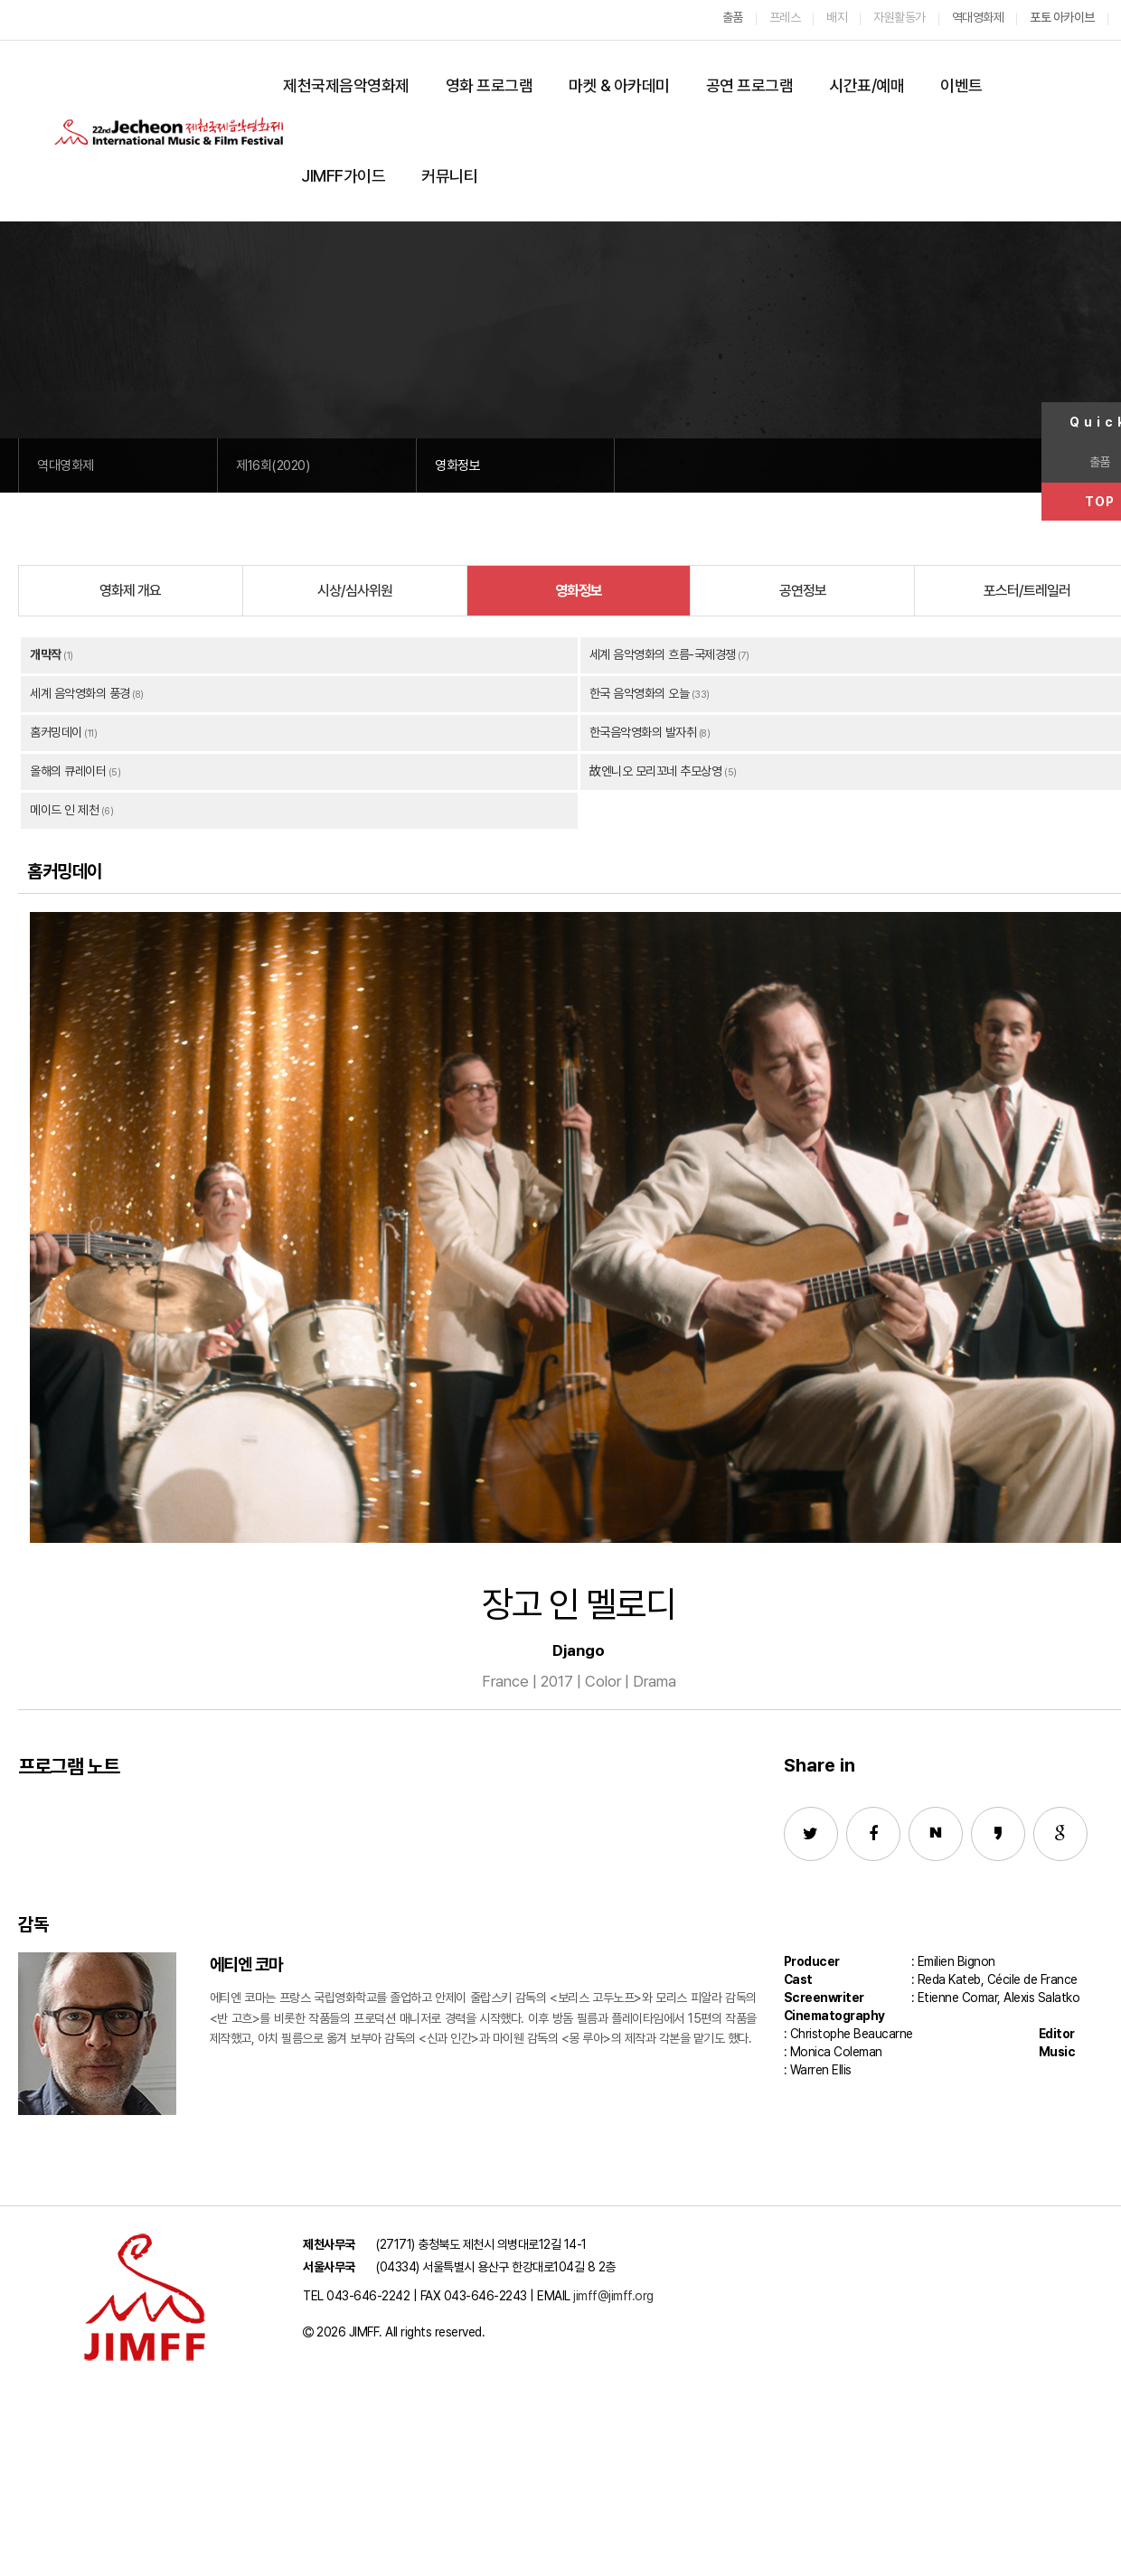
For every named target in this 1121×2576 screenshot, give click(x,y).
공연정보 (802, 590)
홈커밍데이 (56, 732)
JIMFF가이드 (343, 175)
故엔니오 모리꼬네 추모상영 (655, 771)
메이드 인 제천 (64, 810)
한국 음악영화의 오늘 (639, 693)
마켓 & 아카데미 (619, 85)
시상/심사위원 (354, 590)
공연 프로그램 (750, 85)
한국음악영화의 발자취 (643, 732)
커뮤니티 (449, 175)
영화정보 (457, 465)
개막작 (45, 654)
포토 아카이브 (1062, 17)
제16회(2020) (272, 465)
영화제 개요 (130, 590)
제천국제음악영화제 (346, 85)
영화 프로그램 (489, 85)
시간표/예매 (866, 85)
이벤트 (961, 85)
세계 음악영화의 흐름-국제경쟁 (662, 654)
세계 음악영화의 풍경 (80, 693)
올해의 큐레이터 (68, 771)
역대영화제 (65, 465)
